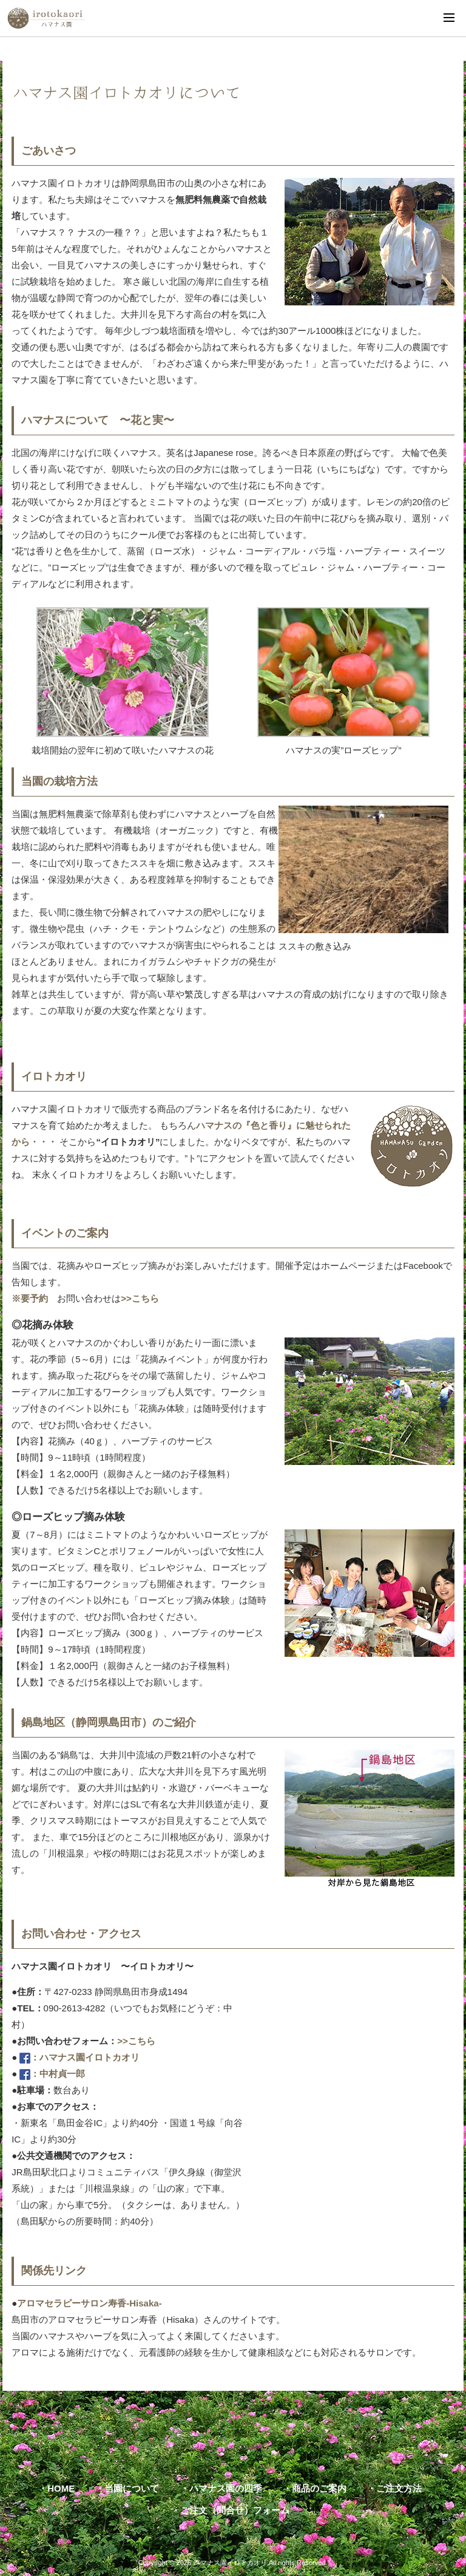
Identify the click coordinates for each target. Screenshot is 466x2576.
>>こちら (140, 1298)
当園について (131, 2488)
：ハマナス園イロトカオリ (79, 2057)
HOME (61, 2488)
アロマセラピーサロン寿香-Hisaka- (89, 2303)
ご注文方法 (399, 2488)
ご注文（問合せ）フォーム (234, 2510)
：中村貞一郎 (52, 2073)
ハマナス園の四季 (225, 2488)
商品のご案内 (319, 2488)
